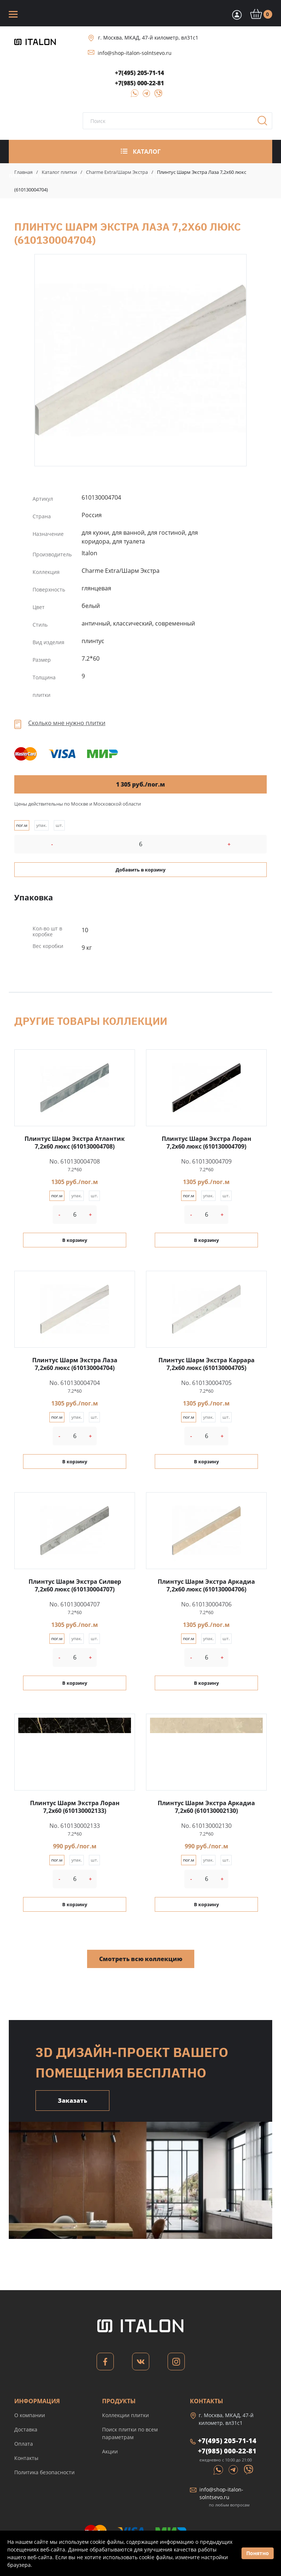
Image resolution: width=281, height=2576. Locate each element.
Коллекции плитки (125, 2415)
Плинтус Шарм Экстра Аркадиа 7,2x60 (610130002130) (206, 1807)
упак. (41, 825)
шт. (59, 825)
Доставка (25, 2429)
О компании (29, 2415)
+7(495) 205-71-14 (139, 73)
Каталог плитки (59, 172)
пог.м (21, 825)
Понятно (257, 2553)
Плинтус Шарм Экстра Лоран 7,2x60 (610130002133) (75, 1807)
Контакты (26, 2457)
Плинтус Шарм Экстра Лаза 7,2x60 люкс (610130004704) (140, 360)
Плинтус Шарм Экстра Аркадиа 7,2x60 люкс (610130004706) (206, 1585)
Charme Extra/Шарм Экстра (117, 172)
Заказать (72, 2101)
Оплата (23, 2443)
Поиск (265, 123)
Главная (23, 172)
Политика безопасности (44, 2472)
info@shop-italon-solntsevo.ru (135, 52)
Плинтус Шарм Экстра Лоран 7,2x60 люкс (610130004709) (206, 1142)
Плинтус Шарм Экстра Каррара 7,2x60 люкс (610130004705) (206, 1364)
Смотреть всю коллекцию (140, 1959)
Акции (110, 2451)
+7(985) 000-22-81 (139, 83)
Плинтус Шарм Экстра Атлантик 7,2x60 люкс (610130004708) (75, 1142)
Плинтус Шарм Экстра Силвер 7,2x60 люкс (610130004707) (75, 1585)
